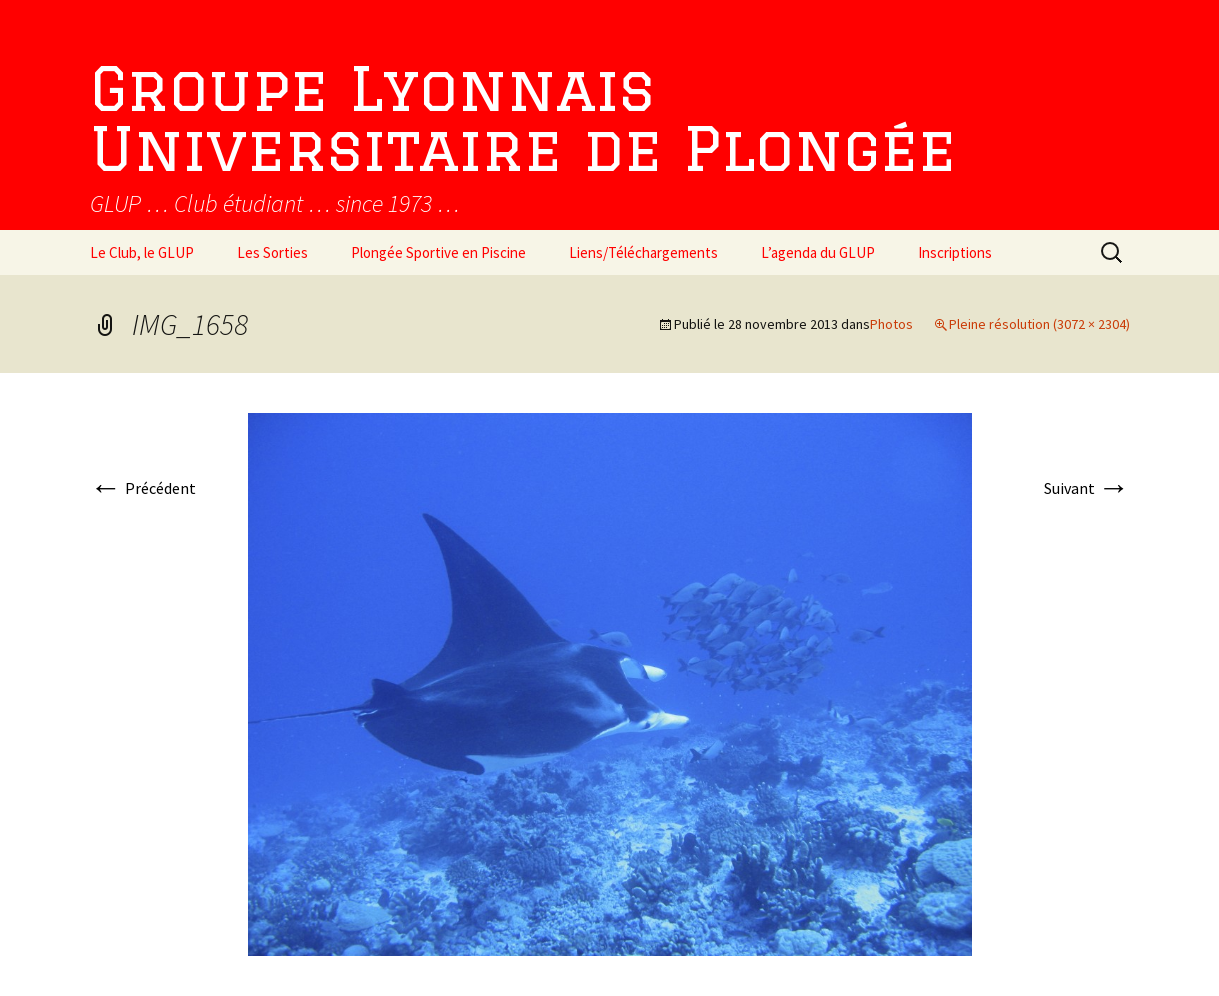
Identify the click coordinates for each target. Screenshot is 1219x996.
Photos (891, 324)
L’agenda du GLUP (818, 252)
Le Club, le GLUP (142, 252)
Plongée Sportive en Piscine (438, 252)
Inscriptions (955, 252)
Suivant (1087, 488)
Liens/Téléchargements (643, 252)
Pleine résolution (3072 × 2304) (1039, 324)
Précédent (143, 488)
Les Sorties (272, 252)
